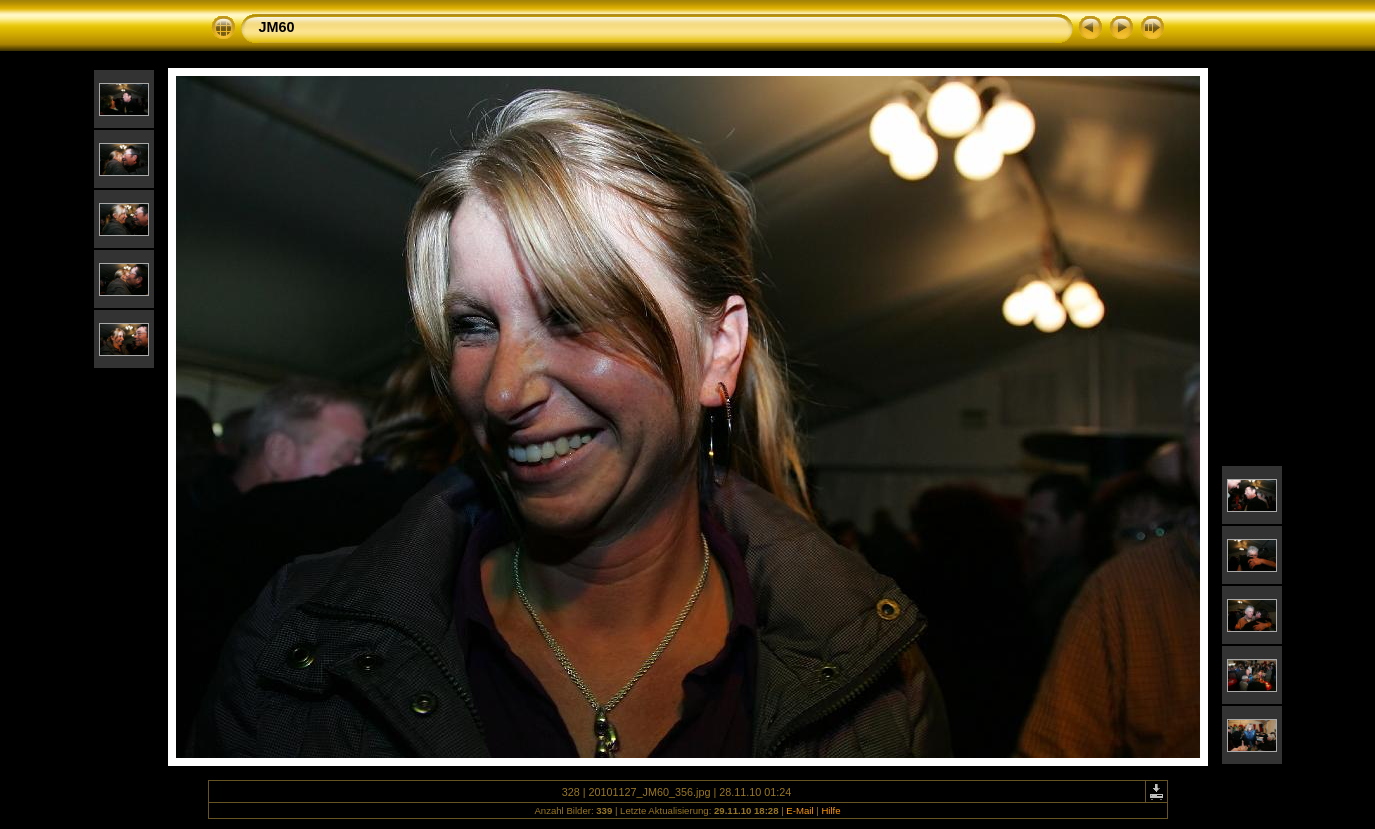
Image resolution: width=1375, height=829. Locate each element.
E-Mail (799, 810)
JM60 (277, 27)
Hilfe (830, 810)
